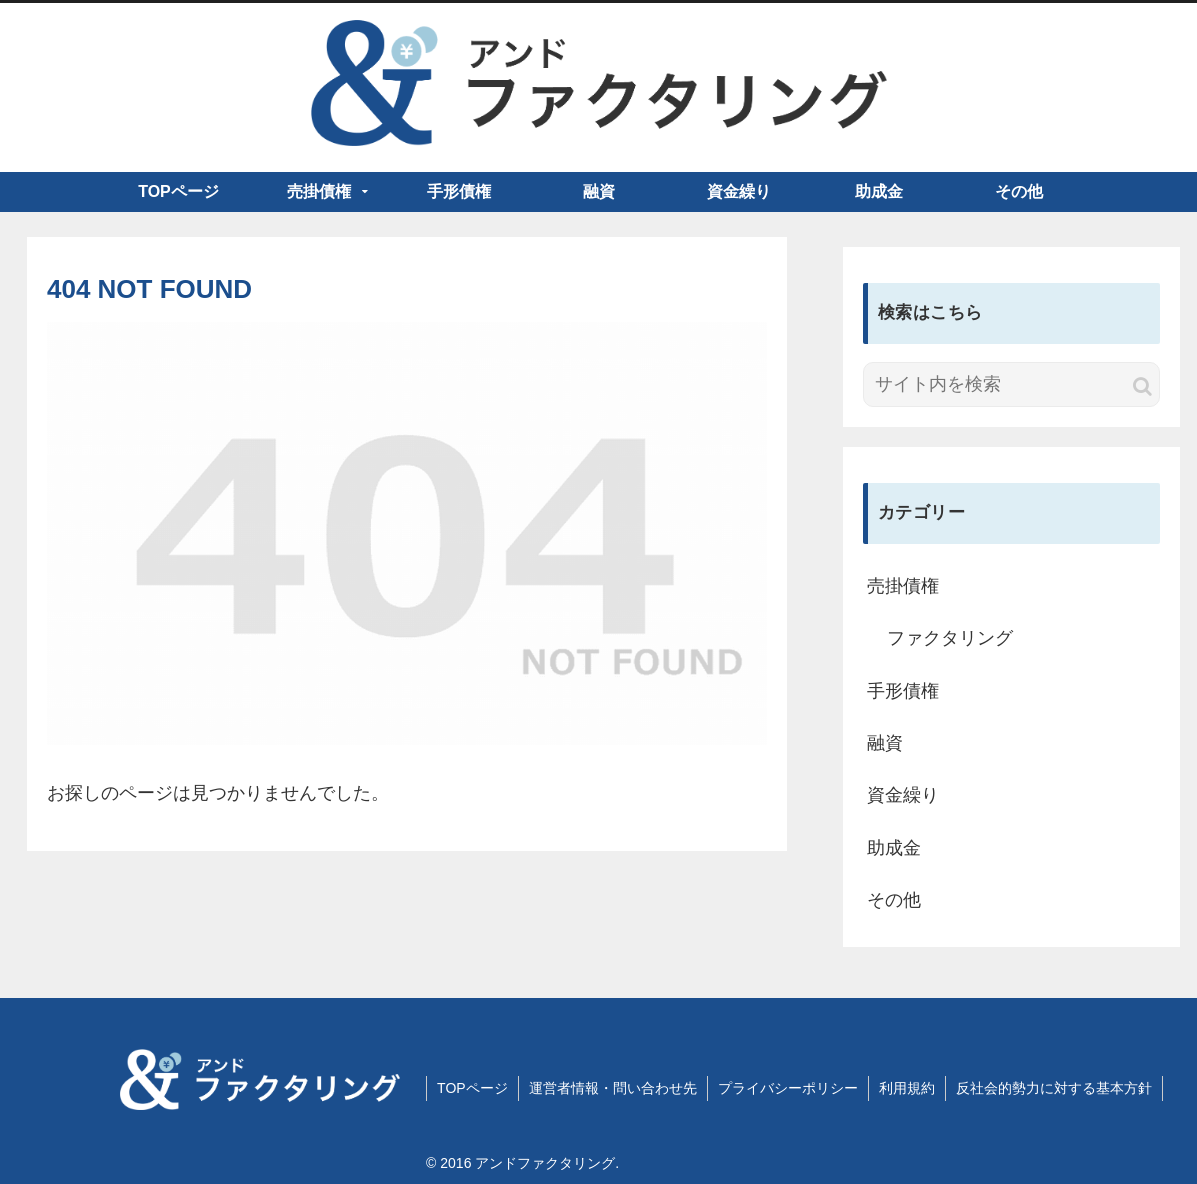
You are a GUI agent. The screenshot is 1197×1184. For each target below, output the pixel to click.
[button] (1142, 386)
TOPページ (472, 1088)
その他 (894, 900)
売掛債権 (903, 586)
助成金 (894, 848)
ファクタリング (950, 638)
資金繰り (903, 795)
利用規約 (907, 1088)
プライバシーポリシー (788, 1088)
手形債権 (903, 691)
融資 (885, 743)
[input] (1011, 384)
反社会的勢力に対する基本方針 (1054, 1088)
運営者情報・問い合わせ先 (613, 1088)
